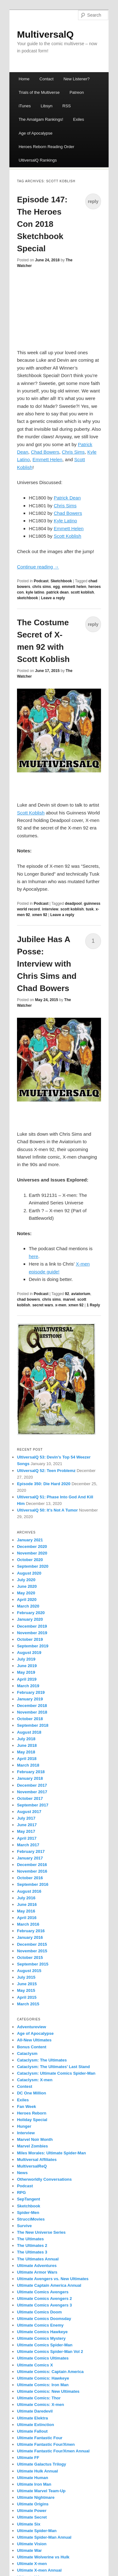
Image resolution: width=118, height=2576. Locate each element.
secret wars (42, 1305)
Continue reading (38, 566)
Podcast (41, 581)
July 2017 (26, 1818)
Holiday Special (32, 2119)
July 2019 (26, 1659)
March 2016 (28, 1924)
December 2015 (32, 1944)
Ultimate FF (28, 2457)
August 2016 (29, 1891)
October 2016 (30, 1877)
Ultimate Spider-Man (37, 2530)
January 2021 (30, 1540)
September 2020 (32, 1566)
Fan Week (26, 2106)
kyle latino (35, 592)
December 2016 (32, 1864)
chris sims (41, 586)
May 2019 (26, 1672)
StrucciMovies (31, 2219)
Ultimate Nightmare (35, 2497)
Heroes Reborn (31, 2113)
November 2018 (32, 1712)
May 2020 (26, 1593)
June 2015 (27, 1983)
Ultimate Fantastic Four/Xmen (46, 2444)
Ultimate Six (28, 2524)
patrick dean (57, 592)
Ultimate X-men (32, 2563)
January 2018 (30, 1778)
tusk (90, 909)
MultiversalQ (45, 34)
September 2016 (32, 1884)
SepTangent (28, 2199)
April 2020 (27, 1599)
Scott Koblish (67, 536)
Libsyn (47, 106)
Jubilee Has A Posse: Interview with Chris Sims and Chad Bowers (46, 964)
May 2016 (26, 1911)
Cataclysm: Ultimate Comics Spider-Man (56, 2073)
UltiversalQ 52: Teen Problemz (46, 1470)
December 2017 (32, 1785)
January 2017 (30, 1858)
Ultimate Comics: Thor (39, 2398)
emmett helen (74, 586)
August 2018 (29, 1732)
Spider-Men (28, 2212)
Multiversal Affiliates (37, 2159)
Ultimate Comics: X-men (40, 2404)
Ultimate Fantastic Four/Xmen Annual (53, 2451)
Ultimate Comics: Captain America (50, 2371)
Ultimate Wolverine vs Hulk (43, 2557)
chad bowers (28, 1299)
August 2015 (29, 1970)
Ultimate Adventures (37, 2265)
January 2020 (30, 1619)
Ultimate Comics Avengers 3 (44, 2305)
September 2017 (32, 1805)
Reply (93, 1305)
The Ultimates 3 (32, 2252)
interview (50, 909)
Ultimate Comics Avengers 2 (44, 2298)
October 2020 (30, 1559)
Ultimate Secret (32, 2517)
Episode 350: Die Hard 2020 (43, 1483)
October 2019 (30, 1639)
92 (67, 1294)
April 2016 (27, 1917)
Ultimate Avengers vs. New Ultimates (52, 2278)
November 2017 (32, 1791)
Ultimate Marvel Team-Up (41, 2490)
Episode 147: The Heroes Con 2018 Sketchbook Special (42, 224)
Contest (24, 2086)
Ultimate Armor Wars (37, 2272)
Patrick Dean (67, 497)
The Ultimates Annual (38, 2259)
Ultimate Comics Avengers (43, 2292)
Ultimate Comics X (35, 2365)
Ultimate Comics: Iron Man (43, 2384)
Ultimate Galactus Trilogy (41, 2464)
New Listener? (77, 79)
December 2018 (32, 1705)
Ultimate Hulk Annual (37, 2471)
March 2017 (28, 1845)
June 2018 (27, 1745)
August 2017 (29, 1811)
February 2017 (31, 1851)
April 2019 (27, 1679)
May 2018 (26, 1752)
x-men (60, 1305)
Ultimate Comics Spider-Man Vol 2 (50, 2351)
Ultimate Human (32, 2477)
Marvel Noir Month (35, 2139)
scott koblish (82, 592)
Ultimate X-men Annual (39, 2570)
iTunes (25, 106)
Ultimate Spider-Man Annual (44, 2537)
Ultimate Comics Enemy (40, 2325)
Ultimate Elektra (32, 2418)
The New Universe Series (41, 2232)
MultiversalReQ (32, 2166)
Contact (46, 79)
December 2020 (32, 1546)
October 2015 (30, 1957)
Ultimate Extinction (35, 2424)
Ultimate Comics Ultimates (43, 2358)
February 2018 (31, 1771)
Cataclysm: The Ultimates (42, 2060)
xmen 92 (39, 915)
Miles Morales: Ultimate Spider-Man (51, 2153)
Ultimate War (29, 2550)
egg (56, 586)
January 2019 (30, 1699)
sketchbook (27, 598)
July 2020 (26, 1579)
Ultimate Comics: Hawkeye (43, 2378)
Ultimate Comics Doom (39, 2312)
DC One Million (31, 2093)
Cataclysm (27, 2053)
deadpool (73, 903)
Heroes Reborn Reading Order (46, 146)
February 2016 (31, 1930)
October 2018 (30, 1718)
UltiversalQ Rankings (38, 160)
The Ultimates (30, 2239)
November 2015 (32, 1951)
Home (24, 79)
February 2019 (31, 1692)
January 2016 (30, 1937)
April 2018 (27, 1758)
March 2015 (28, 2004)
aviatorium (80, 1294)
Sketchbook (61, 581)
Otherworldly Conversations (44, 2179)
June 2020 (27, 1586)
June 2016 (27, 1904)
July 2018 (26, 1738)
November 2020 (32, 1553)
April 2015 (27, 1997)
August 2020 (29, 1573)
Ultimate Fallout (32, 2431)
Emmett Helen (47, 459)
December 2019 (32, 1626)
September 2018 (32, 1725)
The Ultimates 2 (32, 2245)
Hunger (24, 2126)
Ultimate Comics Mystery (41, 2338)
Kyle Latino (65, 520)
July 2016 (26, 1898)
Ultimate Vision (32, 2543)
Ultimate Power (32, 2510)
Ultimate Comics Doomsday (44, 2318)
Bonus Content (31, 2047)
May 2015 (26, 1990)
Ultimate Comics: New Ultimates (48, 2391)
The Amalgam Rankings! (41, 119)
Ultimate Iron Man (34, 2484)
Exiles (78, 119)
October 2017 (30, 1798)
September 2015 (32, 1964)
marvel (69, 1299)
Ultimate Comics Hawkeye (42, 2331)
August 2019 (29, 1652)
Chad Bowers (45, 452)
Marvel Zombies (32, 2146)
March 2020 (28, 1606)
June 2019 (27, 1665)
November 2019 (32, 1632)
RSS (66, 106)
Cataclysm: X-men (35, 2079)
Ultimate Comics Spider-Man (44, 2345)
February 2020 (31, 1612)
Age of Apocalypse (36, 133)
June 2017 (27, 1824)
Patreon (77, 92)
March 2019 (28, 1685)
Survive (24, 2225)
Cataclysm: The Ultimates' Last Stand (53, 2066)
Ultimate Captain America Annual (49, 2285)
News (22, 2172)
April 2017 (27, 1838)
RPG (21, 2192)
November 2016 (32, 1871)
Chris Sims (73, 452)
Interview (26, 2133)
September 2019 (32, 1646)
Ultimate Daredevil (35, 2411)
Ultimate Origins (32, 2504)
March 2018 (28, 1765)
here (33, 1256)
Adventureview (31, 2026)
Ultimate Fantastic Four (39, 2437)
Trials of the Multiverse (39, 92)
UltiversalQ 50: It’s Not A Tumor (47, 1510)
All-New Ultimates (34, 2040)
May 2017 (26, 1831)
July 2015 (26, 1977)
